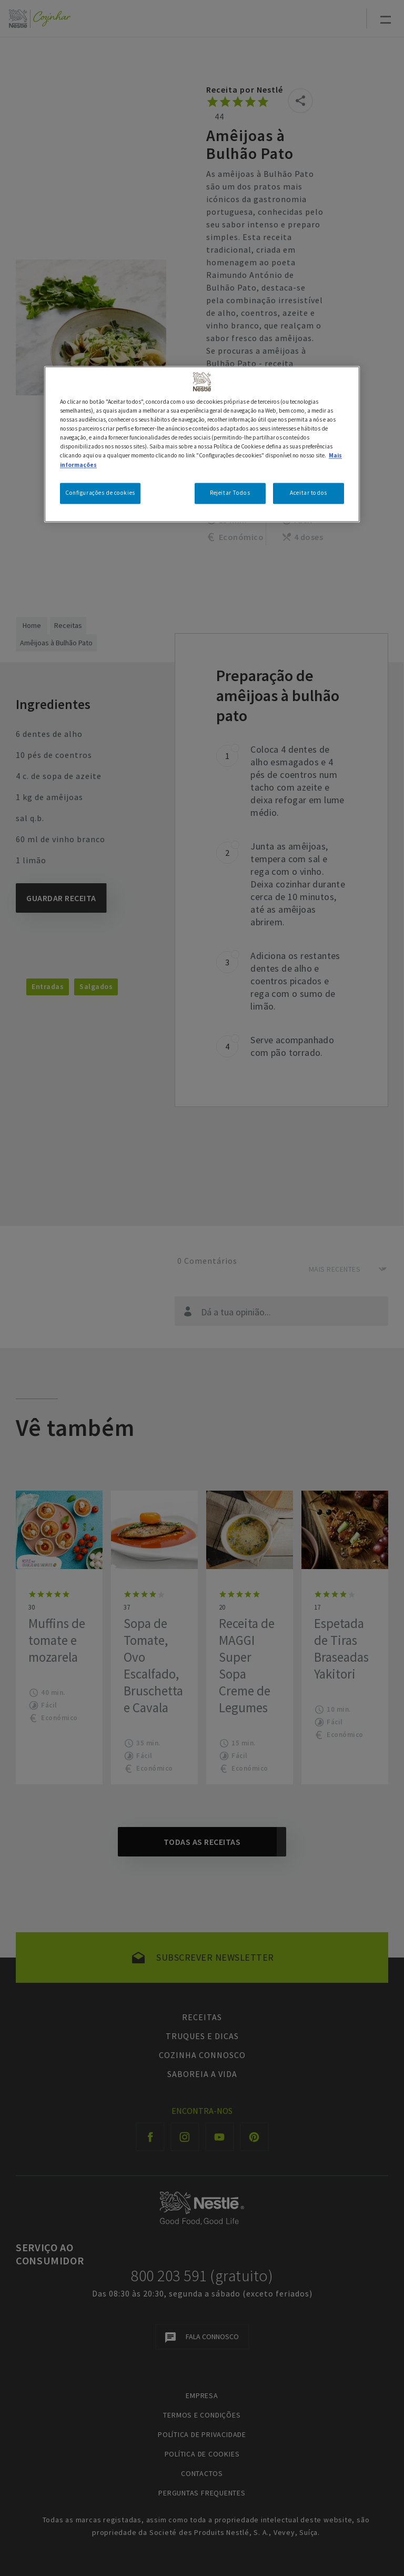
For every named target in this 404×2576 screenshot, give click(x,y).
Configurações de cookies (100, 492)
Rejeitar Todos (230, 492)
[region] (202, 444)
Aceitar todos (308, 492)
